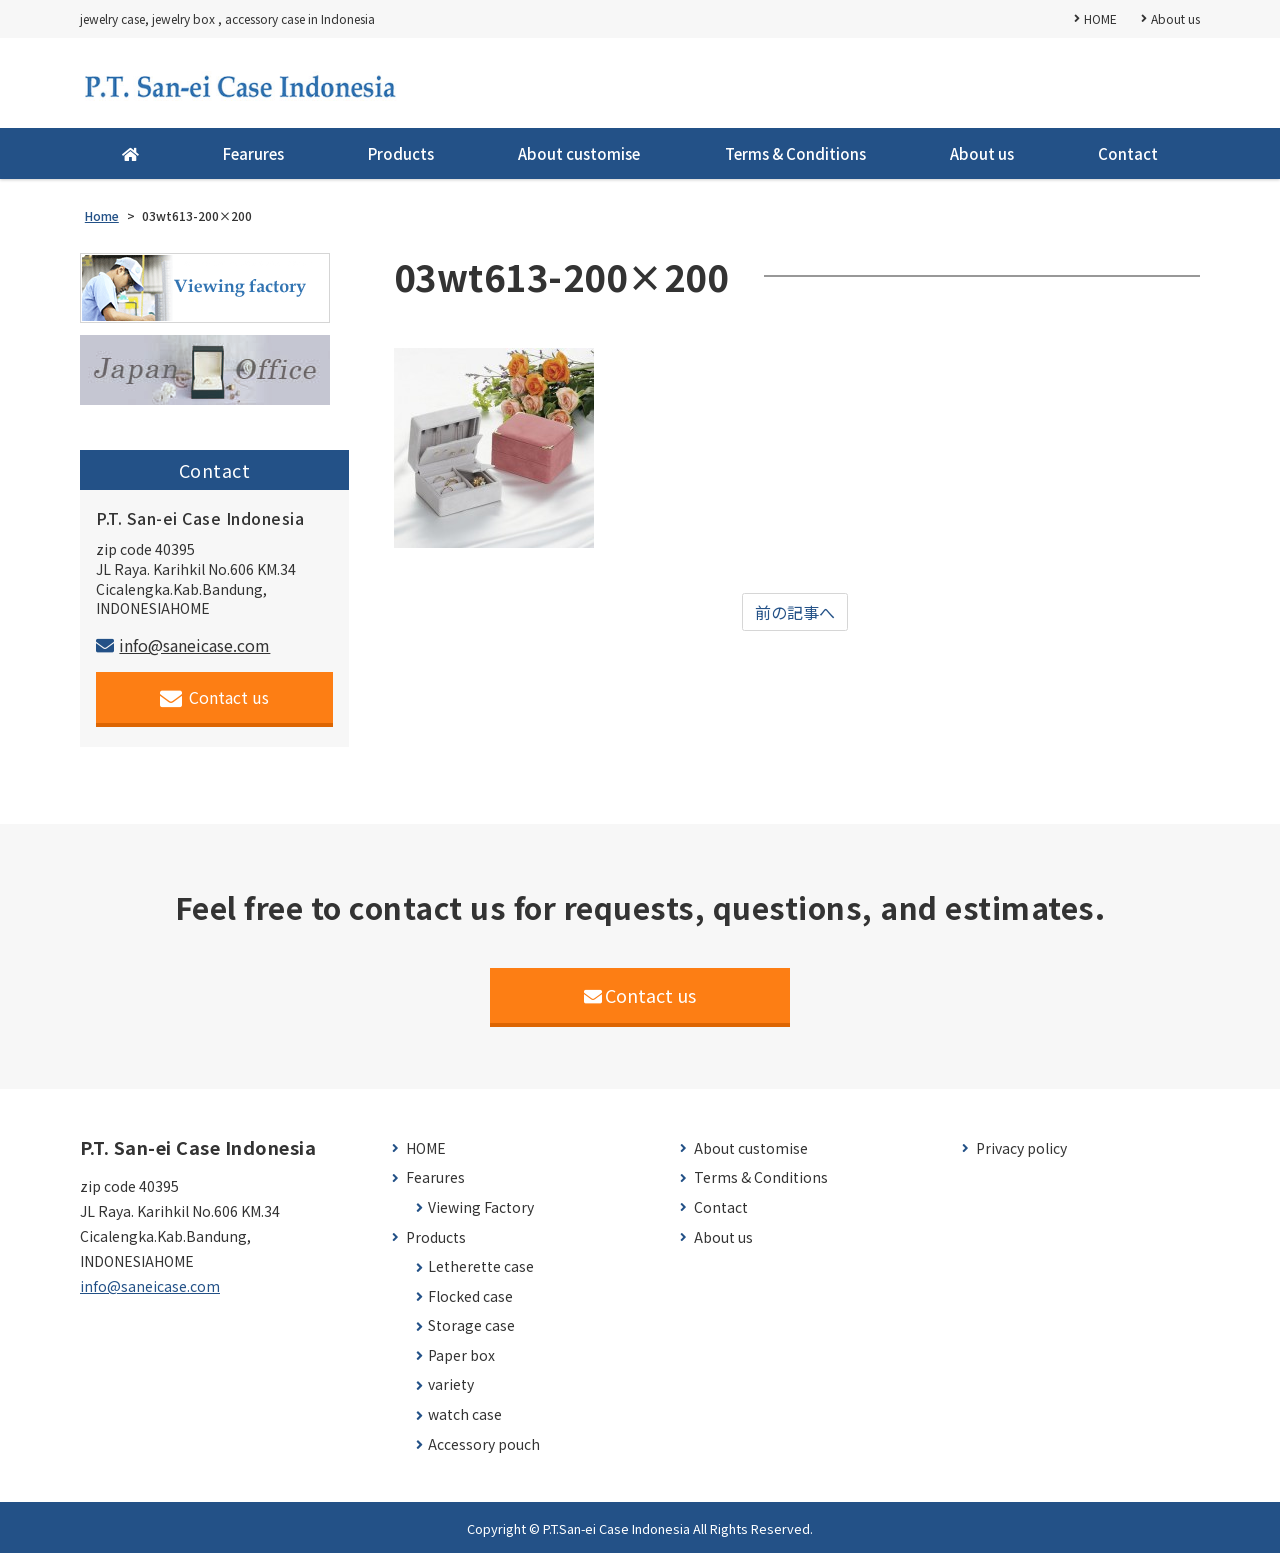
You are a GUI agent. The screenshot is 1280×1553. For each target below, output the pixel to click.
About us (1175, 18)
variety (451, 1384)
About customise (579, 153)
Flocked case (470, 1296)
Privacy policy (1021, 1148)
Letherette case (481, 1266)
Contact (1128, 153)
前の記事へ (795, 612)
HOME (1100, 18)
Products (401, 153)
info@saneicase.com (183, 645)
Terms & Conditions (795, 153)
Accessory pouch (484, 1444)
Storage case (471, 1325)
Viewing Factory (481, 1207)
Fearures (253, 153)
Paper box (461, 1355)
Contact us (214, 697)
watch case (465, 1414)
